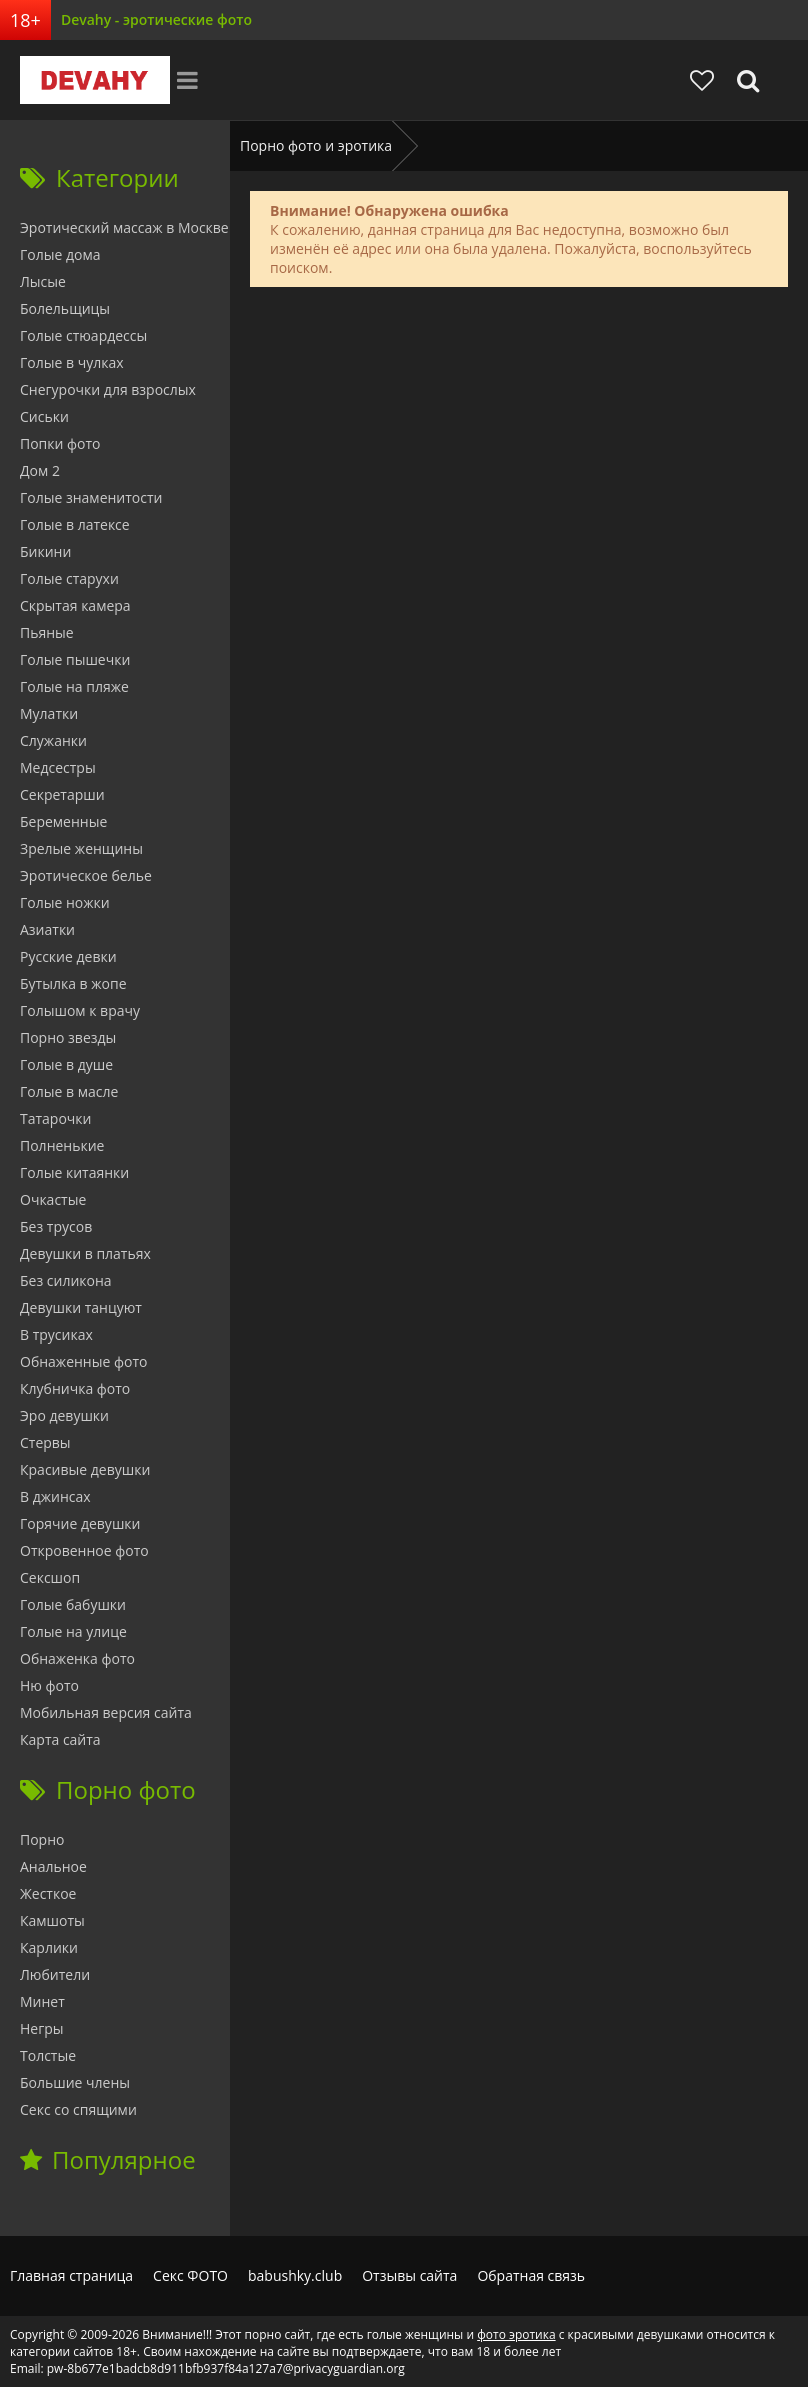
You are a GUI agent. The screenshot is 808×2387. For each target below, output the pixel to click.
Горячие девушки (80, 1523)
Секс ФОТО (190, 2275)
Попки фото (60, 443)
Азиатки (47, 929)
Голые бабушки (73, 1604)
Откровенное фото (84, 1550)
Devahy (95, 80)
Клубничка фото (75, 1388)
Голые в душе (66, 1064)
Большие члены (75, 2082)
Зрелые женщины (81, 848)
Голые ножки (65, 902)
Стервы (45, 1442)
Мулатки (49, 713)
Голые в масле (69, 1091)
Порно (42, 1839)
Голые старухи (69, 578)
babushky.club (295, 2275)
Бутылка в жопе (73, 983)
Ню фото (49, 1685)
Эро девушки (64, 1415)
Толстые (48, 2055)
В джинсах (55, 1496)
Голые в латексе (75, 524)
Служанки (53, 740)
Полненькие (62, 1145)
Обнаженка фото (77, 1658)
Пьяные (47, 632)
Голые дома (60, 254)
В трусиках (56, 1334)
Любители (55, 1974)
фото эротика (516, 2334)
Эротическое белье (86, 875)
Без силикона (66, 1280)
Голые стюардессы (83, 335)
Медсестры (58, 767)
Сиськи (44, 416)
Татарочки (55, 1118)
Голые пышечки (75, 659)
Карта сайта (60, 1739)
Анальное (53, 1866)
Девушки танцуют (81, 1307)
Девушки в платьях (85, 1253)
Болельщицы (65, 308)
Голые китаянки (74, 1172)
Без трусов (56, 1226)
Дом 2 (40, 470)
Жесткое (48, 1893)
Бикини (45, 551)
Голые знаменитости (91, 497)
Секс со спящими (78, 2109)
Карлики (49, 1947)
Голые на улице (73, 1631)
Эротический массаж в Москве (124, 227)
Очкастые (53, 1199)
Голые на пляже (74, 686)
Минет (42, 2001)
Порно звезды (68, 1037)
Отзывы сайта (409, 2275)
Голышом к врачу (80, 1010)
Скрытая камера (75, 605)
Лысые (43, 281)
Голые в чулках (72, 362)
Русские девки (68, 956)
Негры (42, 2028)
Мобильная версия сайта (106, 1712)
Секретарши (62, 794)
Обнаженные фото (83, 1361)
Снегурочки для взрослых (108, 389)
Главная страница (71, 2275)
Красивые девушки (85, 1469)
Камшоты (52, 1920)
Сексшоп (50, 1577)
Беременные (63, 821)
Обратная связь (531, 2275)
